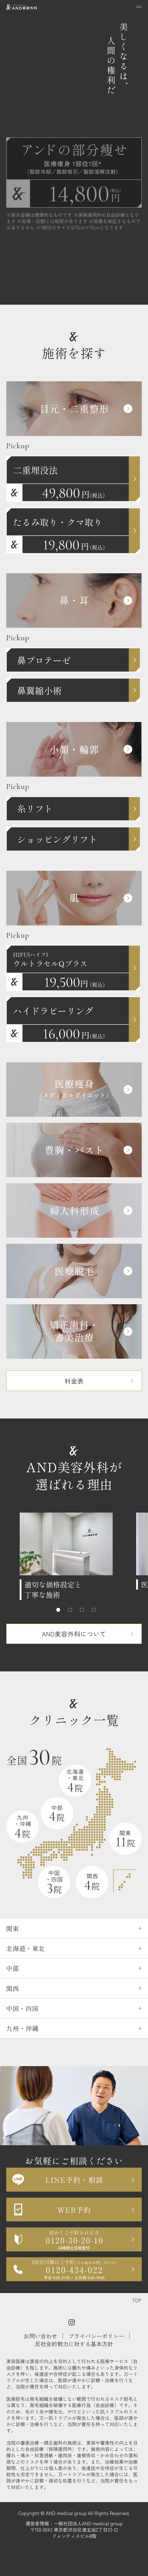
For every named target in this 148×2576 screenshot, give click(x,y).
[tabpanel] (74, 1556)
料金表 (74, 1380)
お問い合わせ (40, 2336)
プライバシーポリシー (96, 2336)
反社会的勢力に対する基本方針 (74, 2344)
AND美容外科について (74, 1633)
